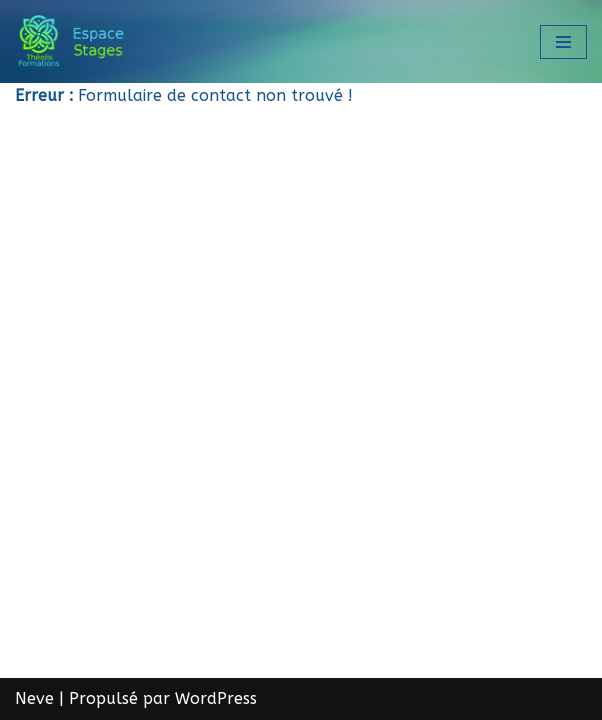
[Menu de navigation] (563, 42)
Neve (34, 698)
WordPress (216, 698)
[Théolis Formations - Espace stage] (75, 41)
